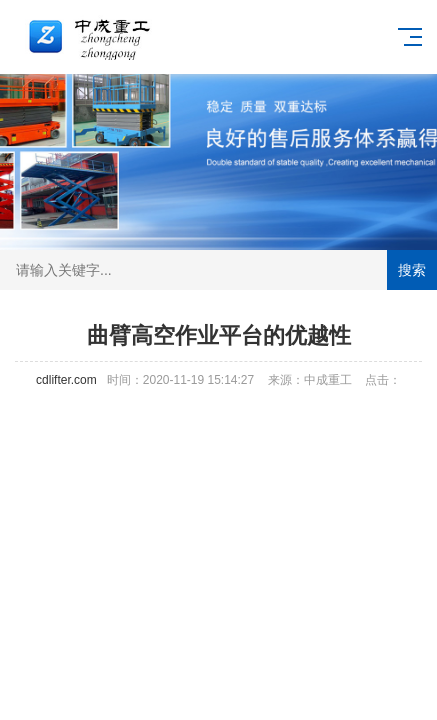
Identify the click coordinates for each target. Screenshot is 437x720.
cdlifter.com (66, 380)
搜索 (412, 270)
